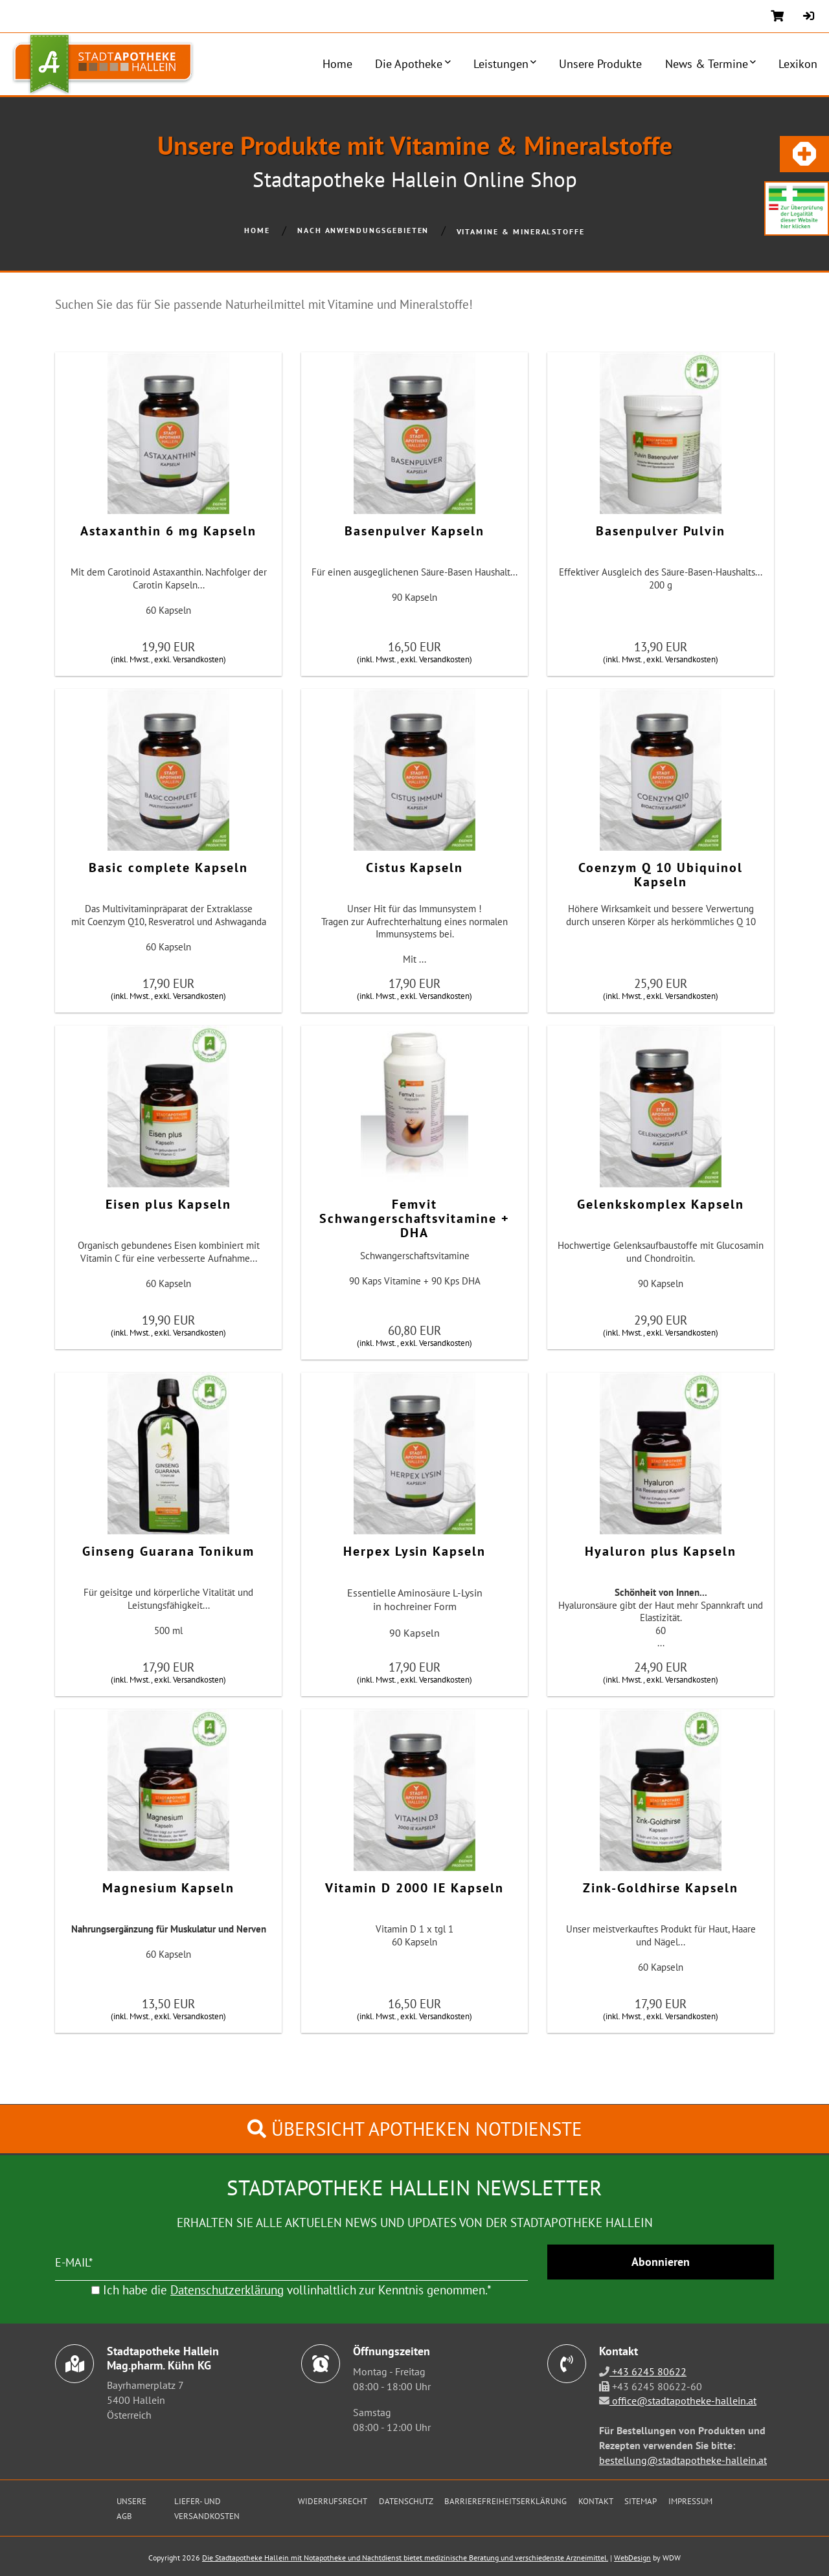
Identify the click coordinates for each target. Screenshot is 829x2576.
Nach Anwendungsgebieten (363, 230)
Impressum (690, 2501)
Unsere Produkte (600, 63)
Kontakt (595, 2501)
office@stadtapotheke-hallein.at (682, 2400)
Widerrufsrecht (332, 2501)
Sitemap (640, 2501)
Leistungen (500, 63)
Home (337, 63)
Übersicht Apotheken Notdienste (414, 2128)
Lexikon (797, 63)
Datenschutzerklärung (227, 2289)
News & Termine (706, 63)
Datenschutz (406, 2501)
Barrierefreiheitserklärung (505, 2501)
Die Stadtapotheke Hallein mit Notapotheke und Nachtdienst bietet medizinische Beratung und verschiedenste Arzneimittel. (405, 2557)
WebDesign (632, 2557)
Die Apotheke (408, 63)
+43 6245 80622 (648, 2371)
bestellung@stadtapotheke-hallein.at (683, 2460)
